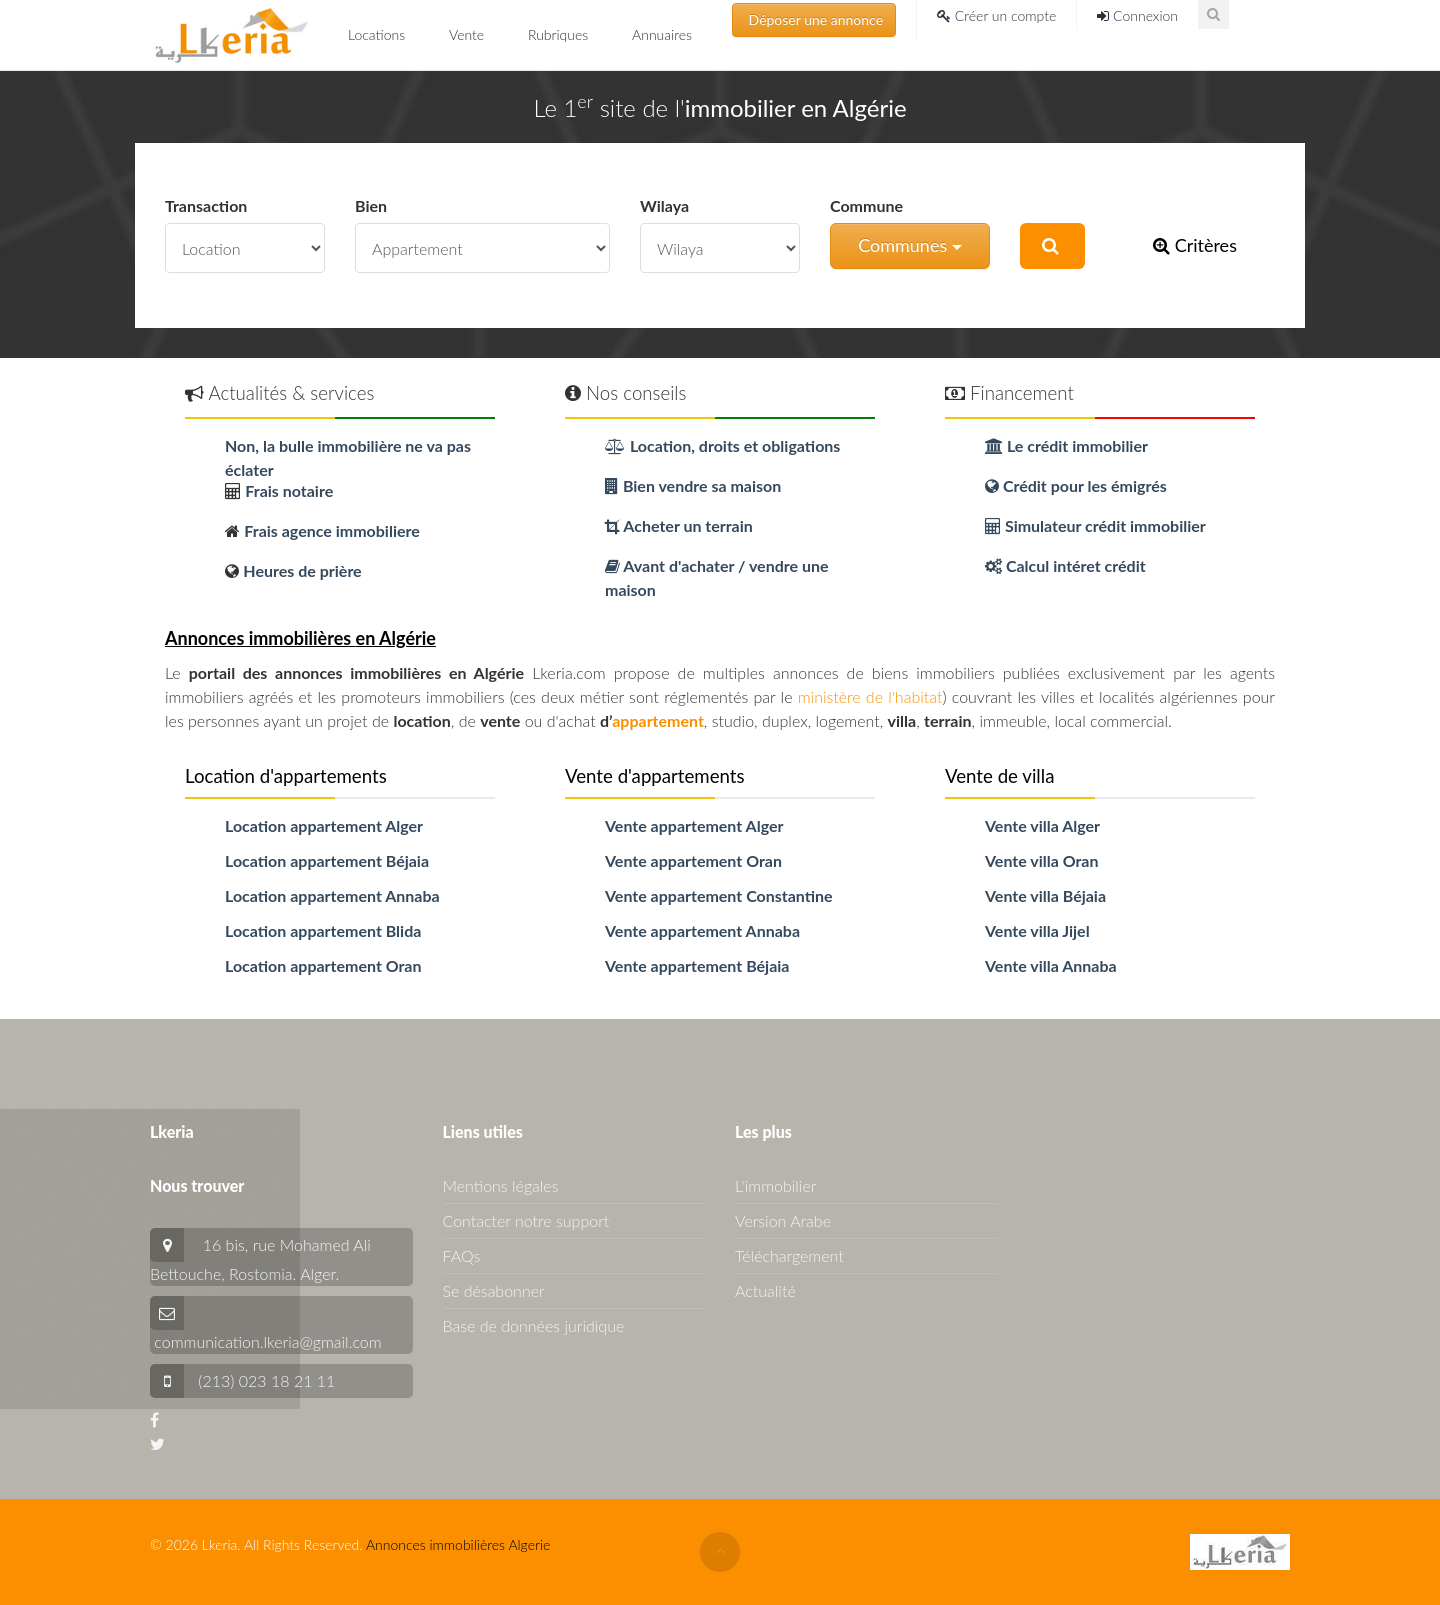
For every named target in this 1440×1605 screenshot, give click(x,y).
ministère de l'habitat (870, 696)
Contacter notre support (526, 1220)
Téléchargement (789, 1255)
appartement (658, 720)
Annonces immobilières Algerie (458, 1544)
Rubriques (560, 34)
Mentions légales (501, 1185)
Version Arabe (783, 1220)
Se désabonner (494, 1290)
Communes (910, 245)
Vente (468, 34)
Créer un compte (996, 15)
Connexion (1137, 15)
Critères (1195, 245)
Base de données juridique (534, 1325)
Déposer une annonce (814, 19)
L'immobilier (775, 1185)
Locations (378, 34)
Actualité (765, 1290)
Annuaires (662, 34)
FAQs (462, 1255)
